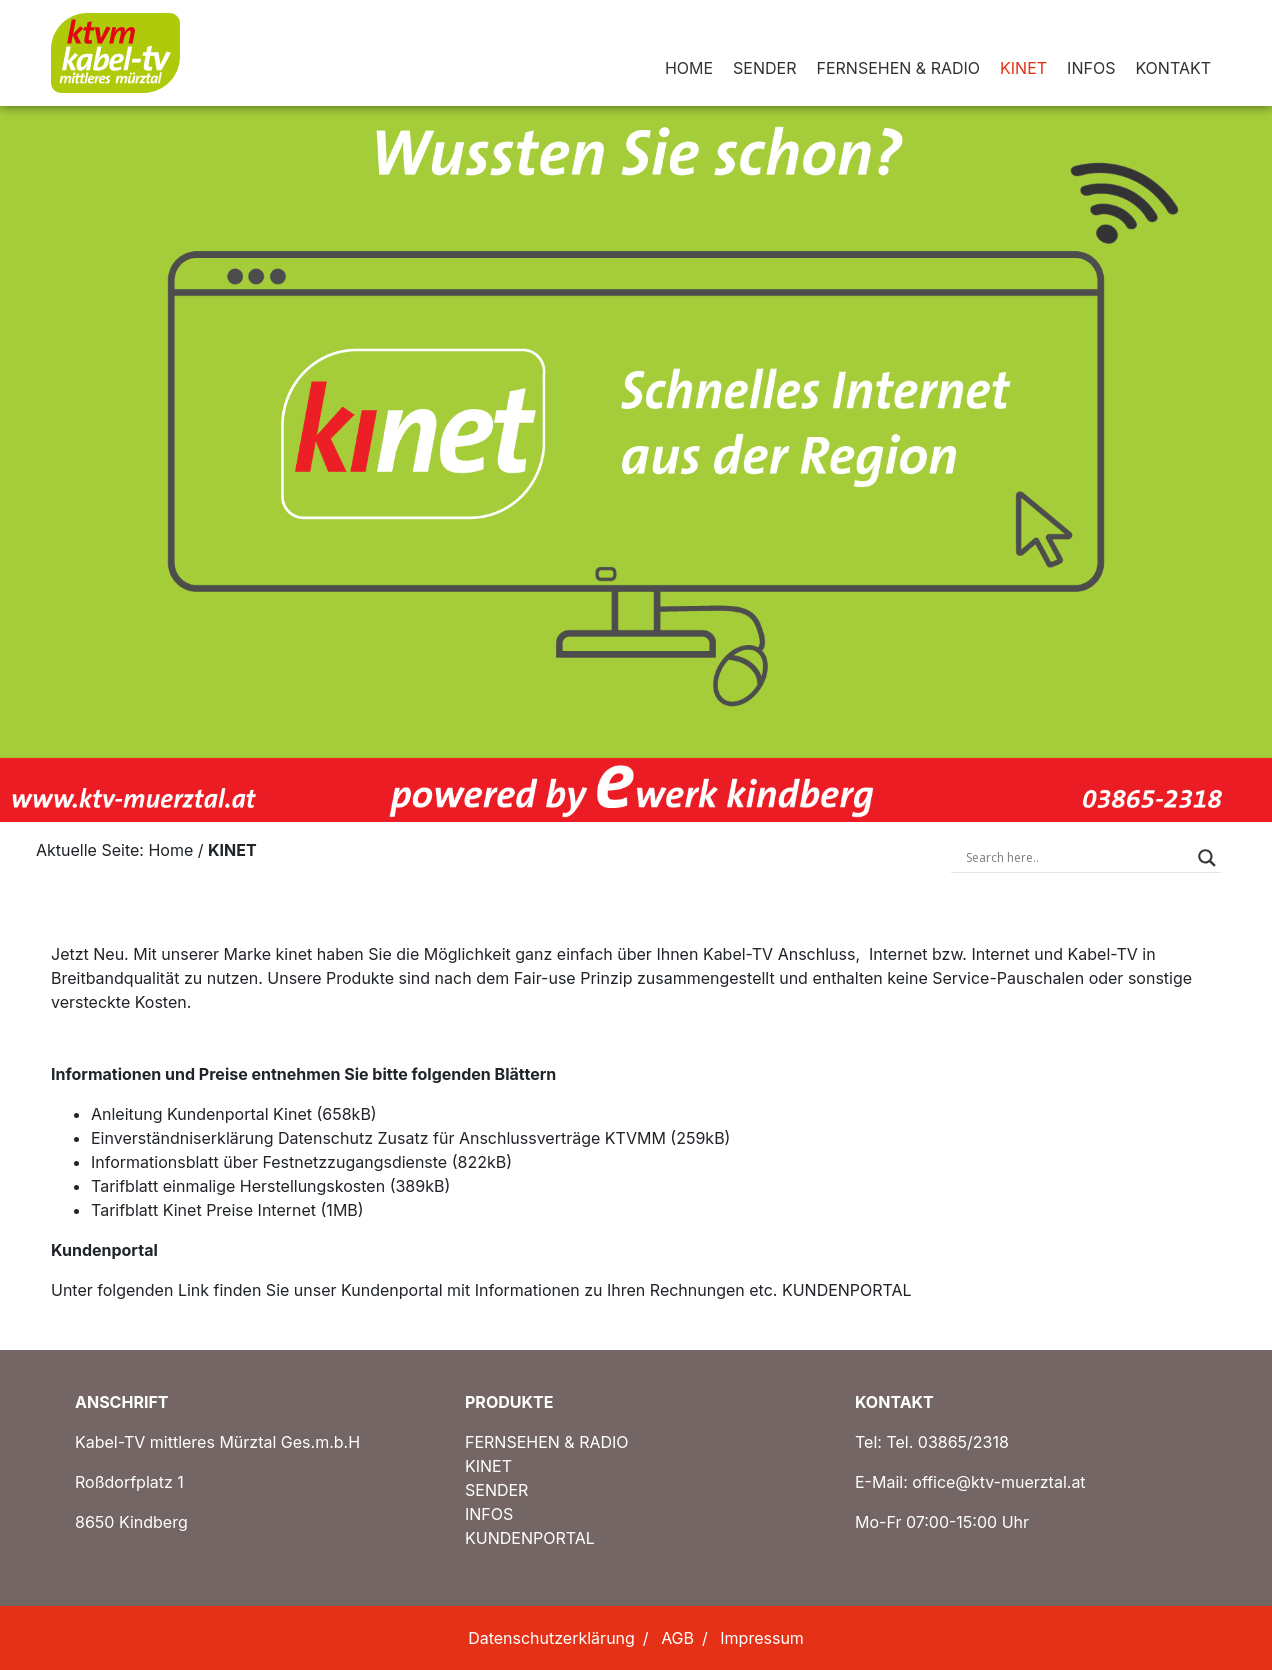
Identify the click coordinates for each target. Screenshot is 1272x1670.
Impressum (762, 1638)
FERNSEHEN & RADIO (898, 68)
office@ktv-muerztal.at (998, 1482)
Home (170, 850)
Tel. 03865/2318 (947, 1442)
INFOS (1091, 68)
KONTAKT (1173, 68)
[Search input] (1077, 858)
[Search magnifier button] (1207, 858)
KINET (1023, 68)
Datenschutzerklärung (551, 1638)
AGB (677, 1638)
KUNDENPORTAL (847, 1290)
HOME (689, 68)
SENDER (764, 68)
